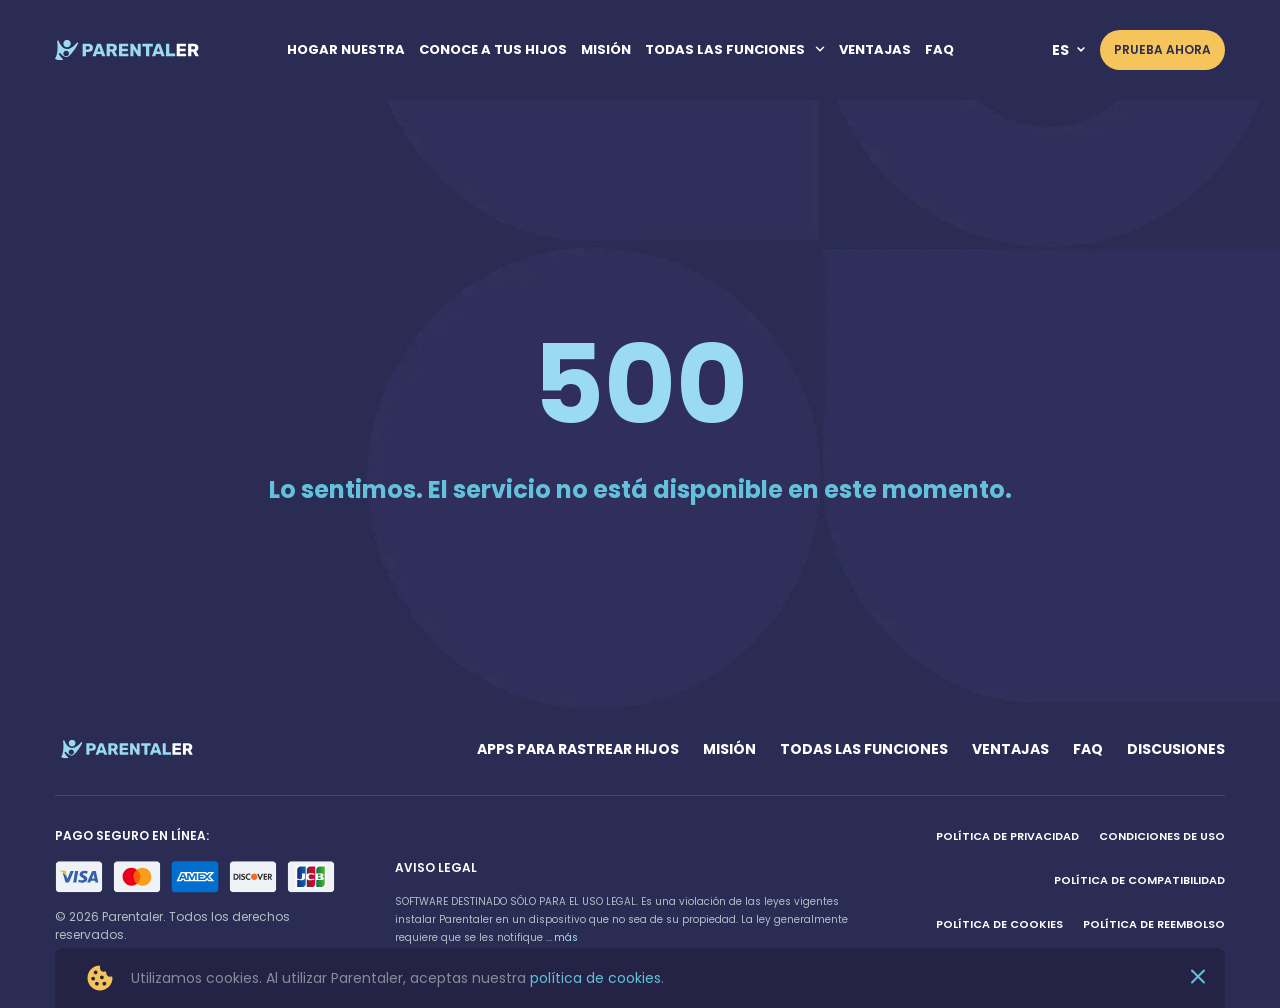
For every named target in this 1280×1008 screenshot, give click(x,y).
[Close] (1198, 978)
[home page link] (127, 50)
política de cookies (595, 978)
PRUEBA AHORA (1162, 49)
